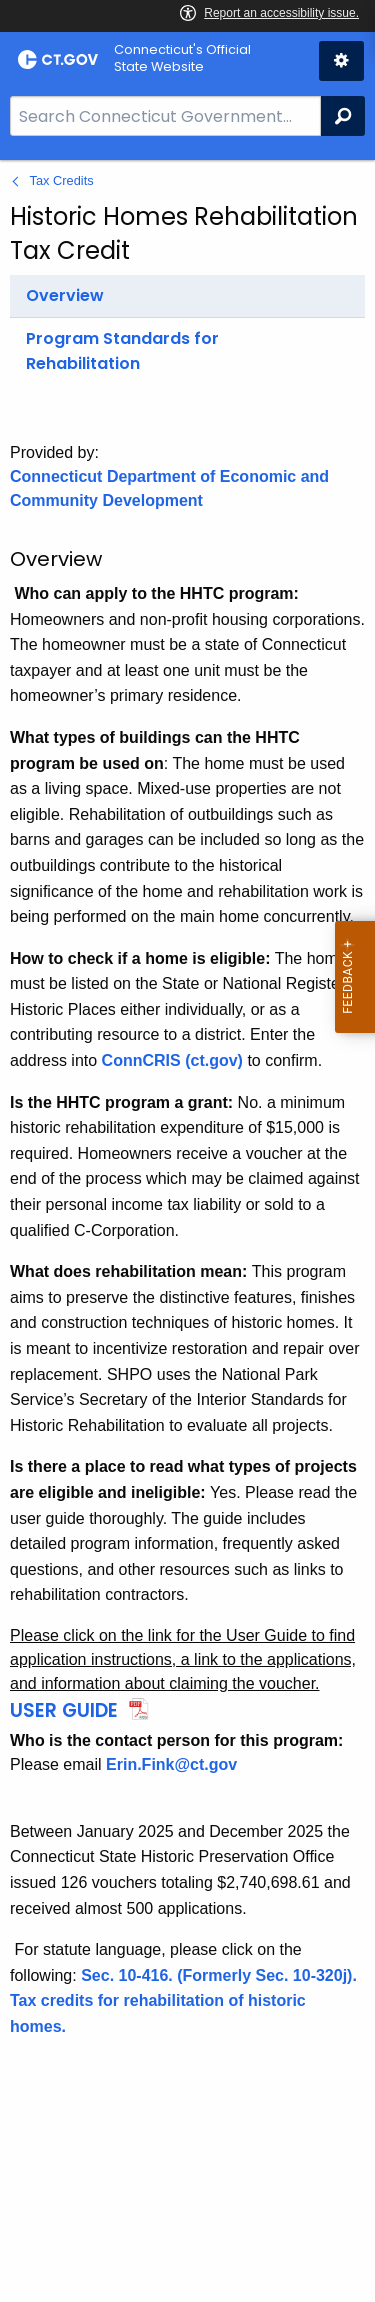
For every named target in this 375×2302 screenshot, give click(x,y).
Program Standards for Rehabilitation (122, 351)
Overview (65, 295)
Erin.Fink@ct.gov (171, 1764)
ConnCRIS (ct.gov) (172, 1060)
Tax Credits (62, 180)
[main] (187, 1231)
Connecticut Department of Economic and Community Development (169, 488)
